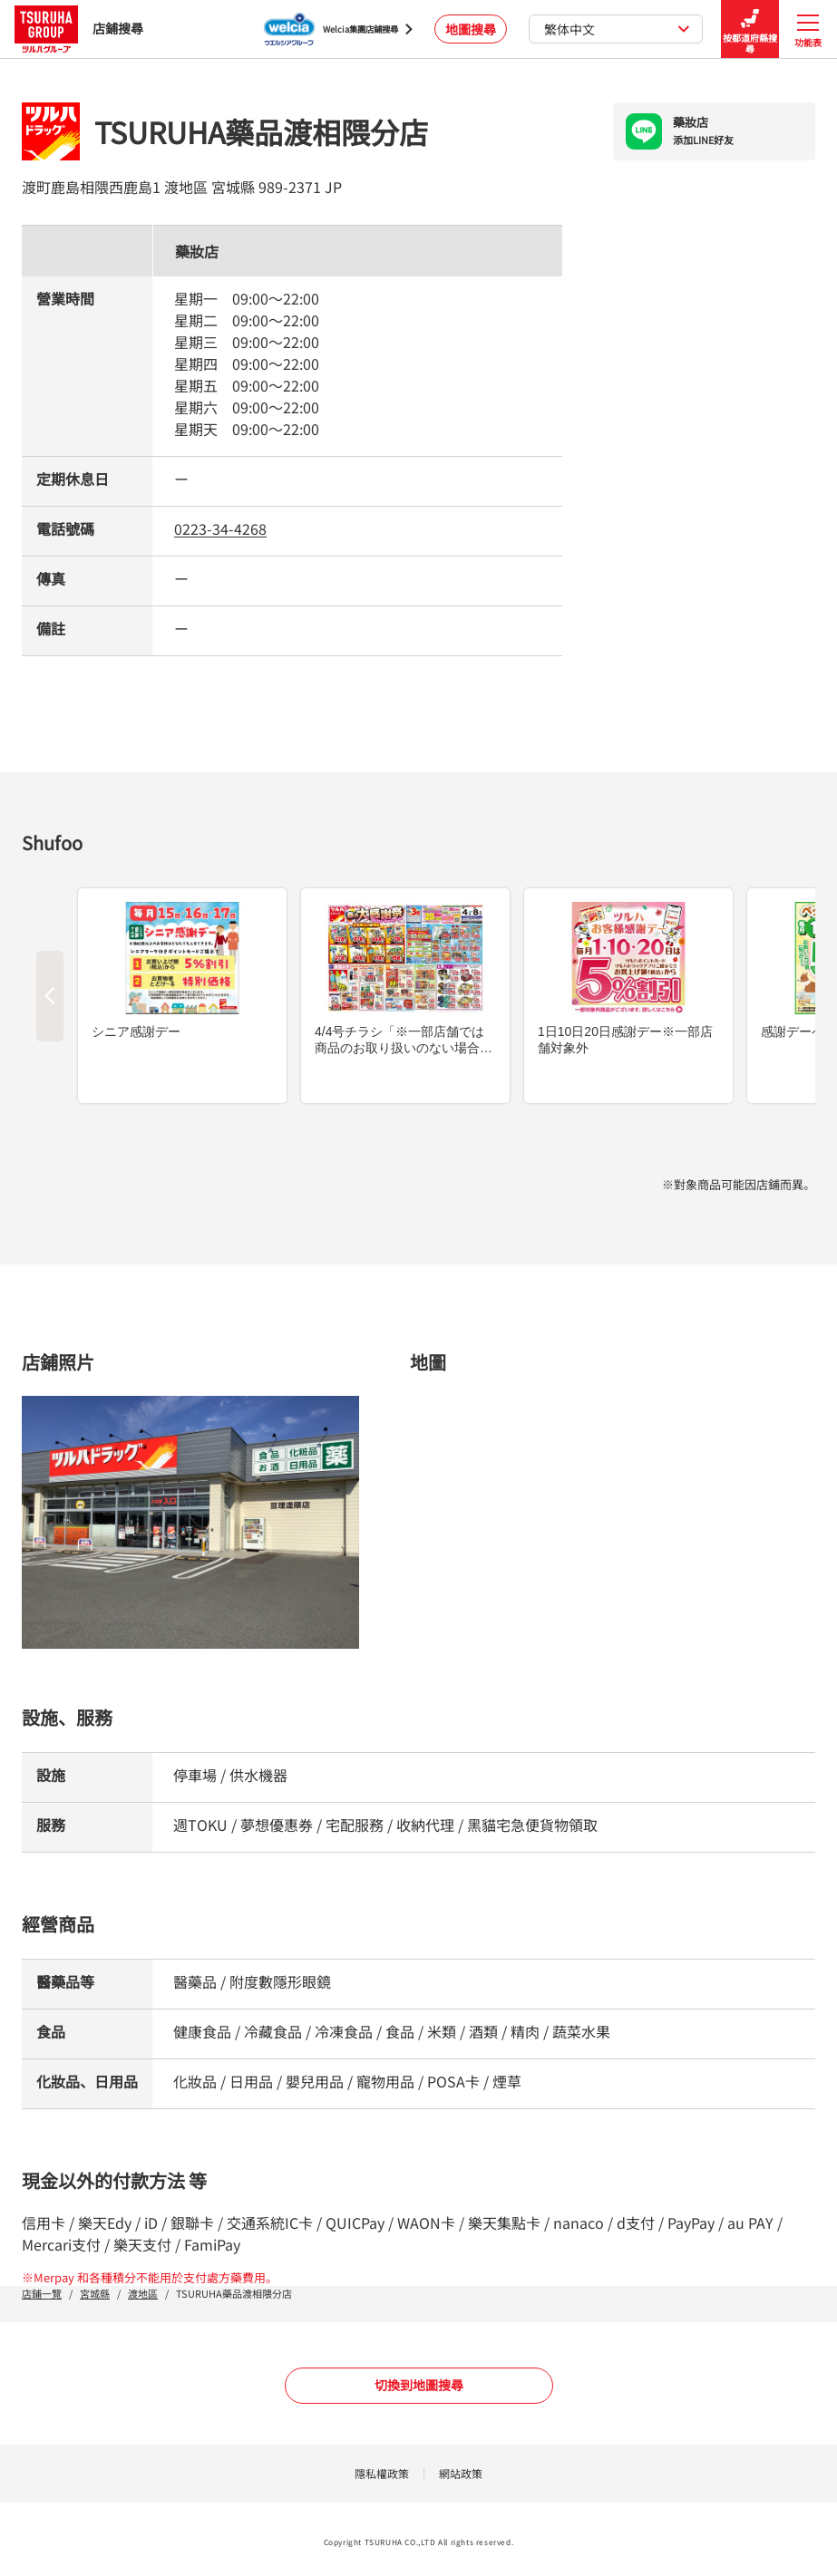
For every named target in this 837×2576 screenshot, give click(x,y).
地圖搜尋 (470, 29)
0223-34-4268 (220, 528)
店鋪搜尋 (79, 28)
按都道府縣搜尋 (750, 29)
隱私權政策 (382, 2473)
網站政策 (460, 2473)
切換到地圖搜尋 (419, 2385)
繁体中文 (617, 29)
